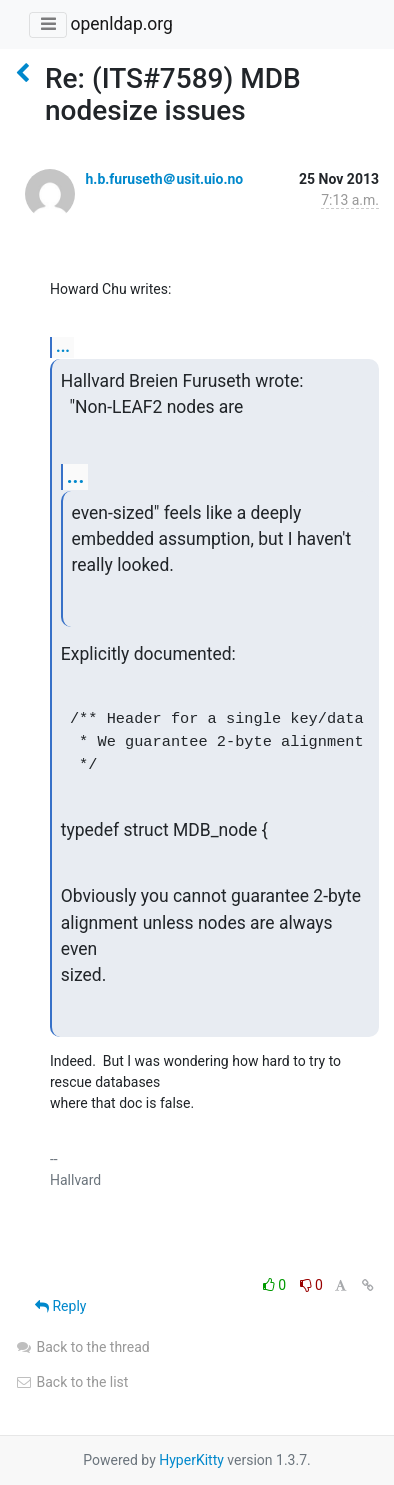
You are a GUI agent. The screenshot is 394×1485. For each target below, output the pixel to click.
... (63, 346)
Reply (60, 1306)
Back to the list (71, 1382)
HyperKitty (191, 1460)
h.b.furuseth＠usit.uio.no (164, 179)
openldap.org (121, 24)
